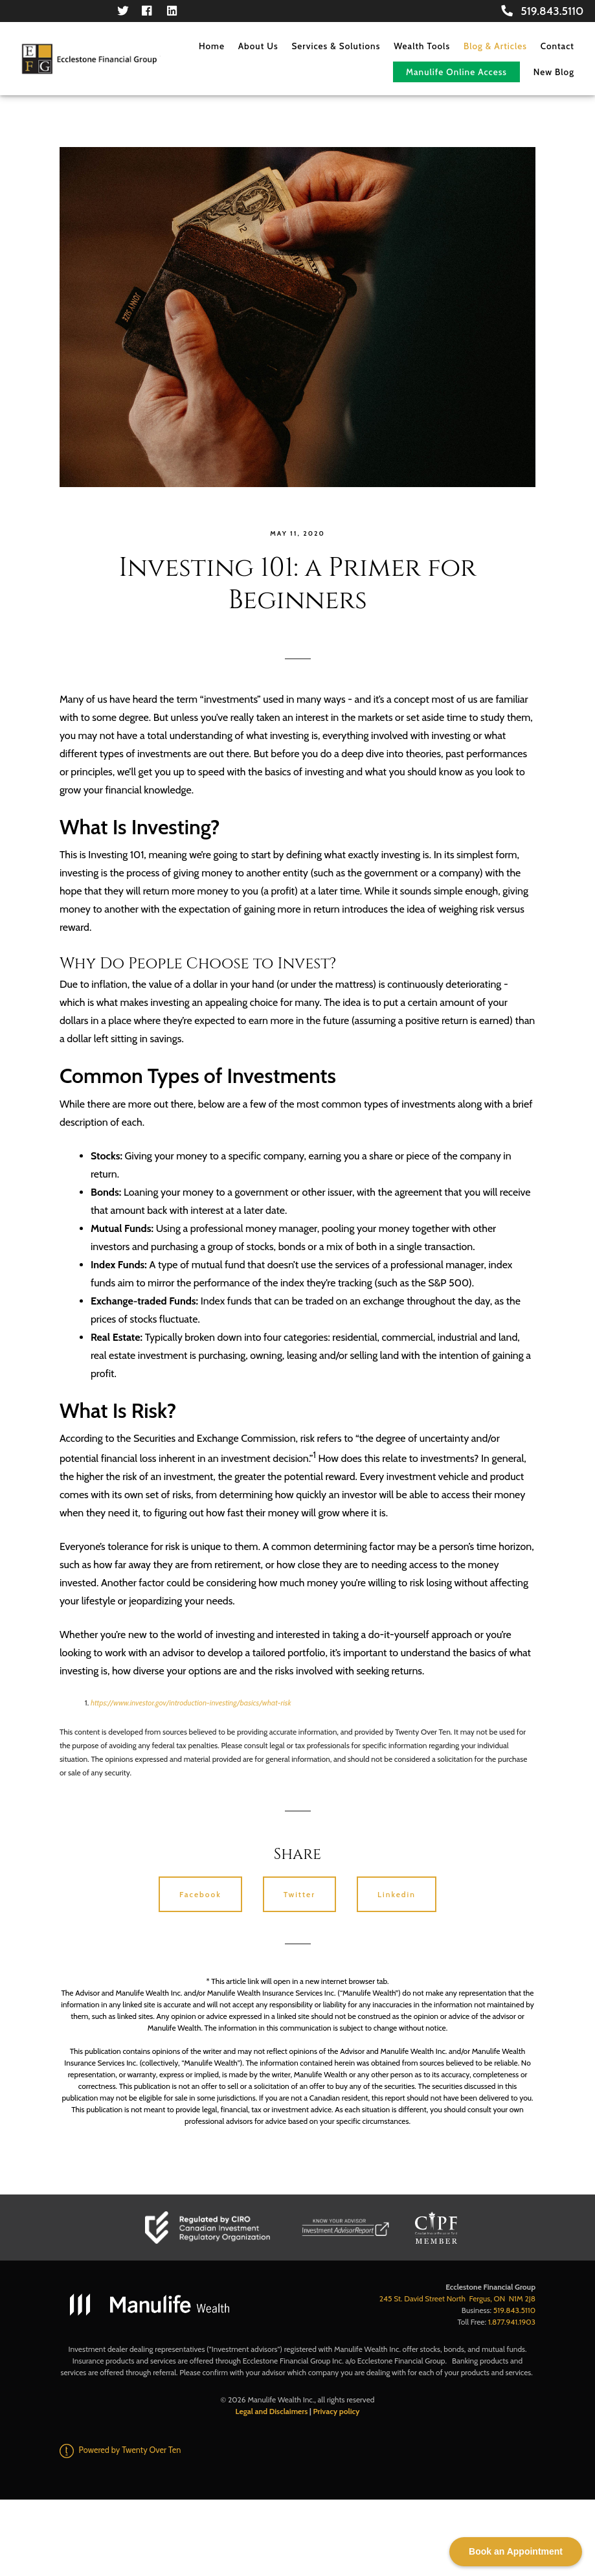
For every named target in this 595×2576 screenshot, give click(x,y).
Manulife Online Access (456, 72)
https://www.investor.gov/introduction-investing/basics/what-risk (191, 1702)
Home (212, 46)
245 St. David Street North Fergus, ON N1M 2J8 (457, 2298)
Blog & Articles (495, 46)
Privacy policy (336, 2411)
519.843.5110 (542, 10)
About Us (258, 46)
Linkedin (396, 1894)
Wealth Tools (422, 46)
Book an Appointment (516, 2551)
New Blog (553, 72)
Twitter (299, 1894)
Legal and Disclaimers (272, 2411)
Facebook (200, 1894)
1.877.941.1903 (511, 2322)
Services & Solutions (335, 46)
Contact (557, 46)
